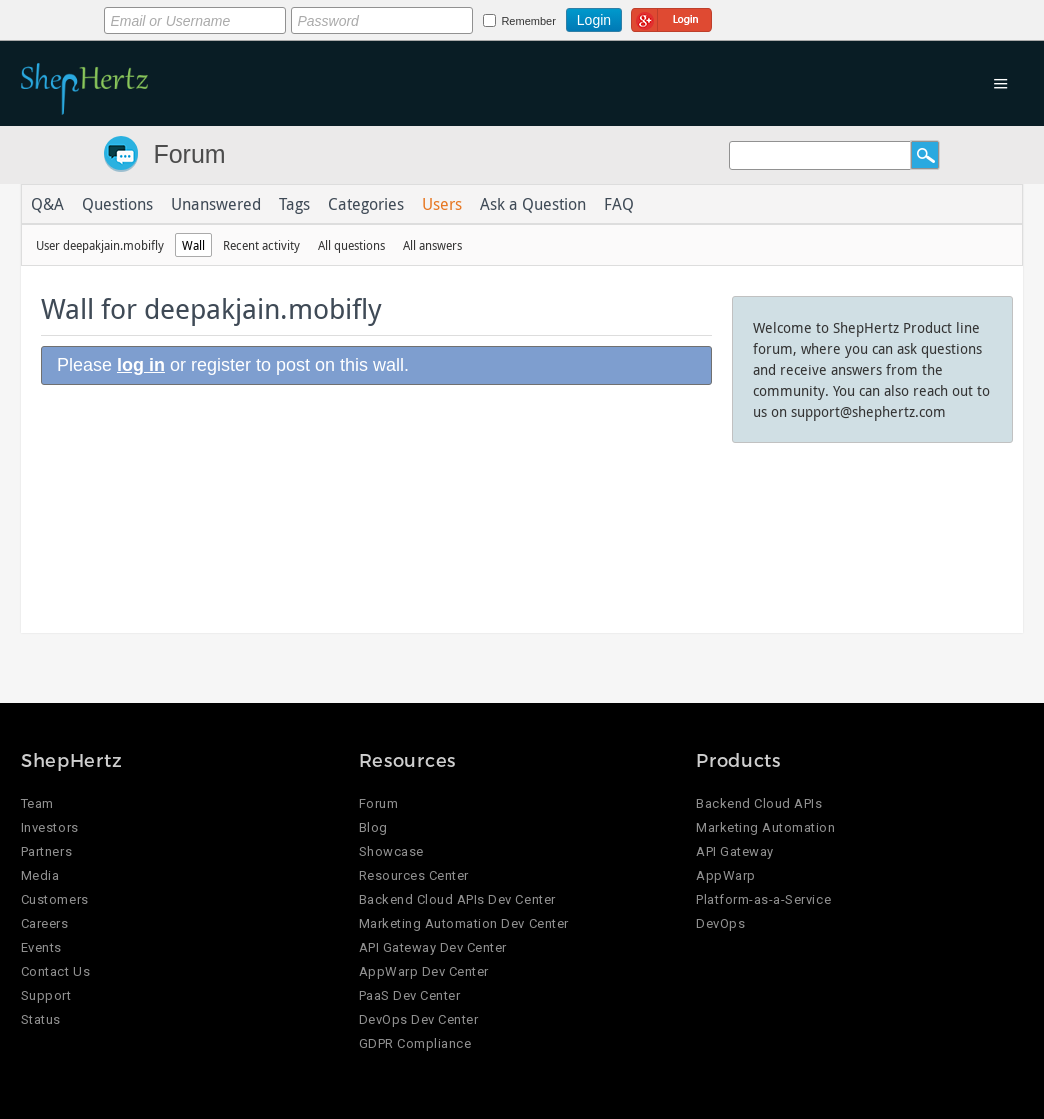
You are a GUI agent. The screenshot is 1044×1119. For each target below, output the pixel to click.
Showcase (391, 851)
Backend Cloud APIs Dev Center (457, 899)
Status (41, 1019)
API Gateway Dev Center (433, 947)
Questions (117, 204)
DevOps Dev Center (419, 1019)
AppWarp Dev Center (424, 971)
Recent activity (261, 245)
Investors (50, 827)
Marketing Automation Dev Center (464, 923)
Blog (373, 827)
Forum (189, 154)
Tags (294, 204)
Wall (193, 245)
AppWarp (726, 875)
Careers (45, 923)
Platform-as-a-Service (763, 899)
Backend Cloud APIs (759, 803)
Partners (46, 851)
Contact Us (55, 971)
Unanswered (216, 204)
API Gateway (735, 851)
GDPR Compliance (415, 1043)
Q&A (47, 204)
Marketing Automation (765, 827)
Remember (528, 21)
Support (46, 995)
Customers (55, 899)
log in (141, 365)
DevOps (720, 923)
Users (442, 204)
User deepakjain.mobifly (100, 245)
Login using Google (671, 17)
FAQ (619, 204)
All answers (432, 245)
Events (41, 947)
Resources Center (414, 875)
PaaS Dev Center (410, 995)
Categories (366, 204)
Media (40, 875)
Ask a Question (533, 204)
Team (37, 803)
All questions (351, 245)
